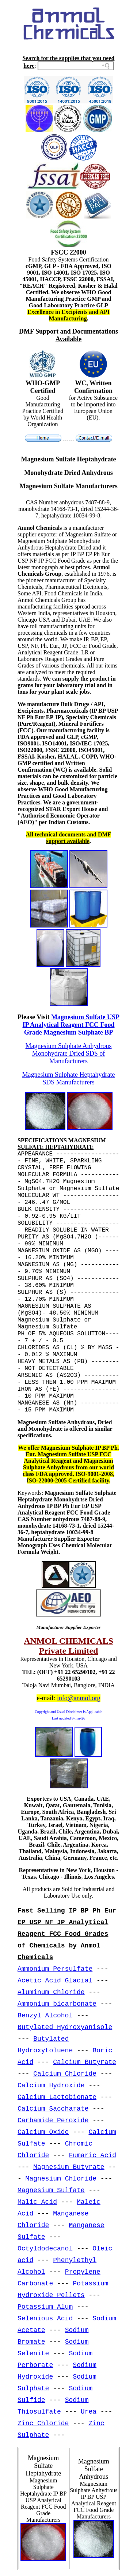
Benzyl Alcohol (45, 2015)
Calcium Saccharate (53, 2108)
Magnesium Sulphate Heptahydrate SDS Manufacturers (68, 1078)
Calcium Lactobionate (57, 2097)
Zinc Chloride (43, 2423)
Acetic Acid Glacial (55, 1980)
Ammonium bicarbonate (57, 2004)
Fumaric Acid (92, 2155)
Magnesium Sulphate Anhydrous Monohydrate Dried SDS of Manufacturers (69, 1053)
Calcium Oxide (43, 2132)
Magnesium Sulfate (51, 2190)
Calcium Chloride (64, 2073)
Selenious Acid (45, 2318)
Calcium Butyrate (84, 2062)
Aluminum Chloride (51, 1992)
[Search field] (76, 66)
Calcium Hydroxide (51, 2085)
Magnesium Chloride (61, 2178)
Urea (88, 2411)
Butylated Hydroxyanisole (65, 2027)
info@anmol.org (78, 1698)
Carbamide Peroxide (53, 2120)
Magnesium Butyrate (68, 2167)
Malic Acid (37, 2202)
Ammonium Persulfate (55, 1969)
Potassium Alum (45, 2307)
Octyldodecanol (45, 2248)
